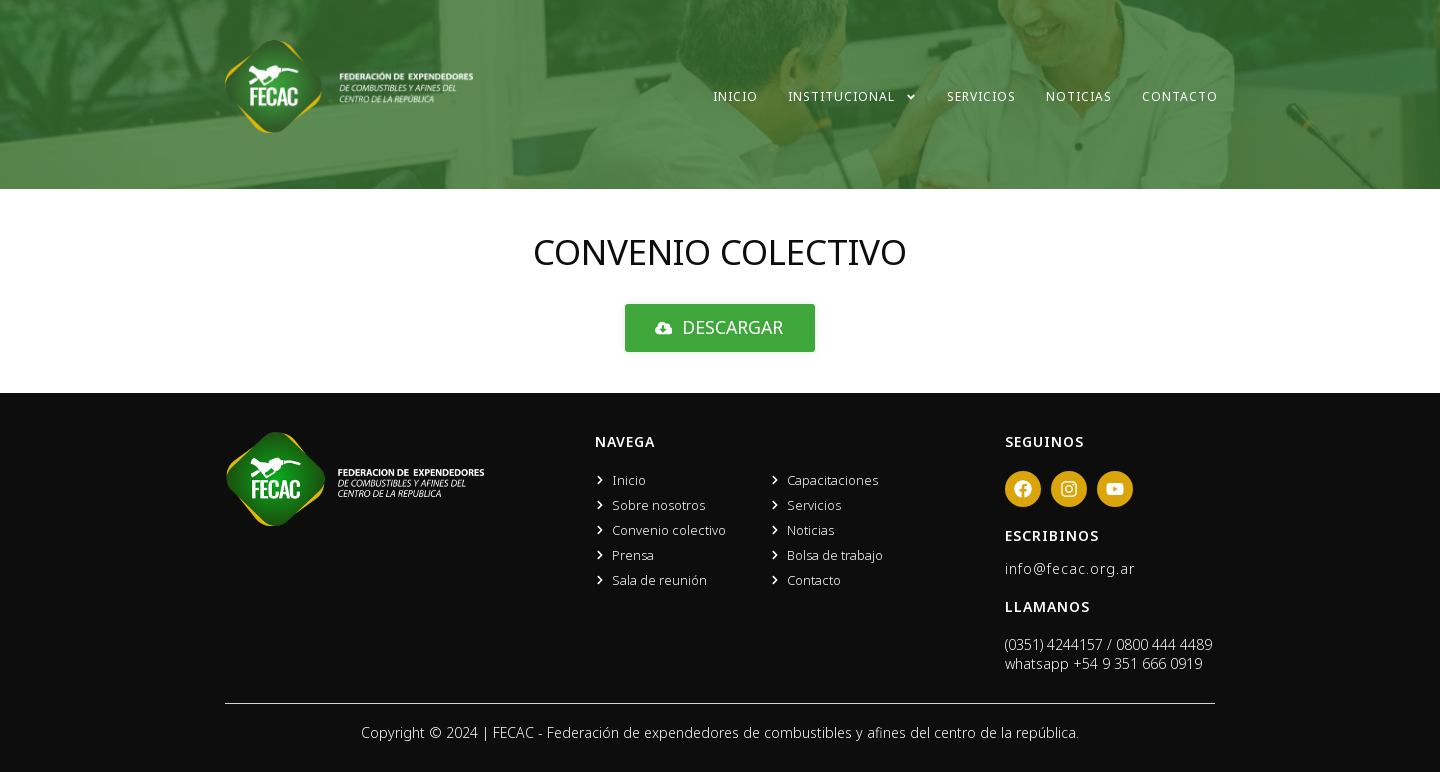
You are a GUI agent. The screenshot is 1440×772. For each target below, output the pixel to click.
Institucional (852, 97)
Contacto (1180, 96)
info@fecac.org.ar (1070, 568)
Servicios (981, 96)
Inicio (735, 96)
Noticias (1079, 96)
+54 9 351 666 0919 (1137, 663)
